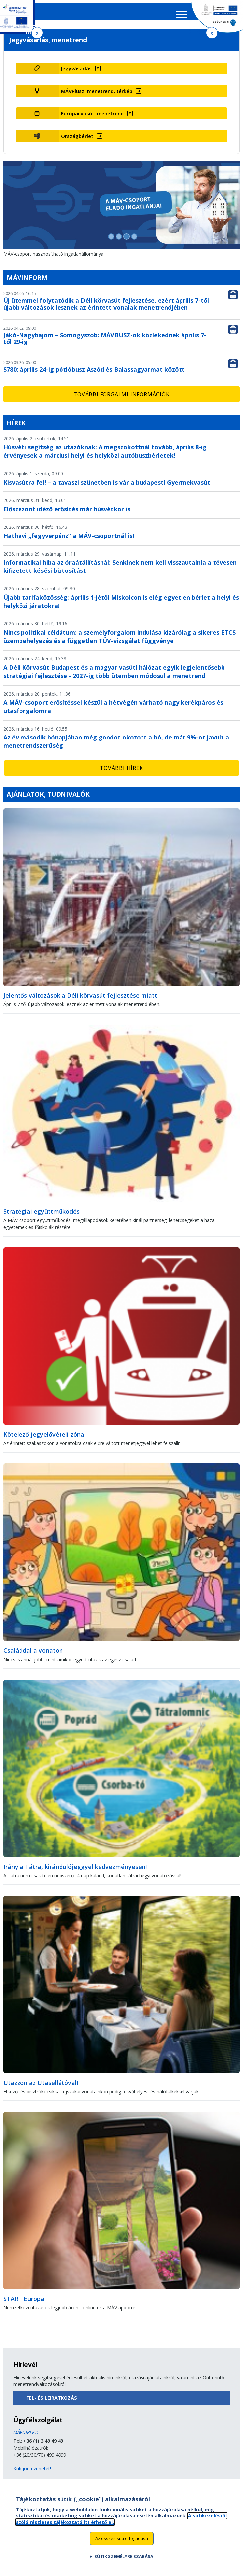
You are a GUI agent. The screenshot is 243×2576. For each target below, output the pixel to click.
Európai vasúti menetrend (92, 118)
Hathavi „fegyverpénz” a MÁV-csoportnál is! (68, 540)
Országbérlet (77, 140)
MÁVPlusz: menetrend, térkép (96, 95)
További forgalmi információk (121, 398)
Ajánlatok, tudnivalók (48, 798)
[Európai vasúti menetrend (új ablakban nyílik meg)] (143, 118)
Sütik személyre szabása (123, 2560)
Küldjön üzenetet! (32, 2473)
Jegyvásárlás (76, 72)
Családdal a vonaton (33, 1655)
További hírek (121, 772)
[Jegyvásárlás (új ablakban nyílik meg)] (143, 72)
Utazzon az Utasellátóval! (40, 2087)
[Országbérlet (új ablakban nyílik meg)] (143, 140)
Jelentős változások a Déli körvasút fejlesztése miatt (80, 1000)
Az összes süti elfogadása (121, 2542)
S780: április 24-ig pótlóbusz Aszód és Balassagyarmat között (94, 374)
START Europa (23, 2303)
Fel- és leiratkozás (51, 2402)
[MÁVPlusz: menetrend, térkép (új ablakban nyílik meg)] (143, 95)
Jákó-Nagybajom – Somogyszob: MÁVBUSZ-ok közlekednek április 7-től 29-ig (104, 342)
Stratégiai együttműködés (41, 1216)
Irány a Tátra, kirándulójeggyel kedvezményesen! (75, 1871)
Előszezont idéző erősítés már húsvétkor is (66, 514)
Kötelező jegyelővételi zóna (43, 1439)
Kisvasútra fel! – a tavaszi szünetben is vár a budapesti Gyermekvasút (106, 487)
